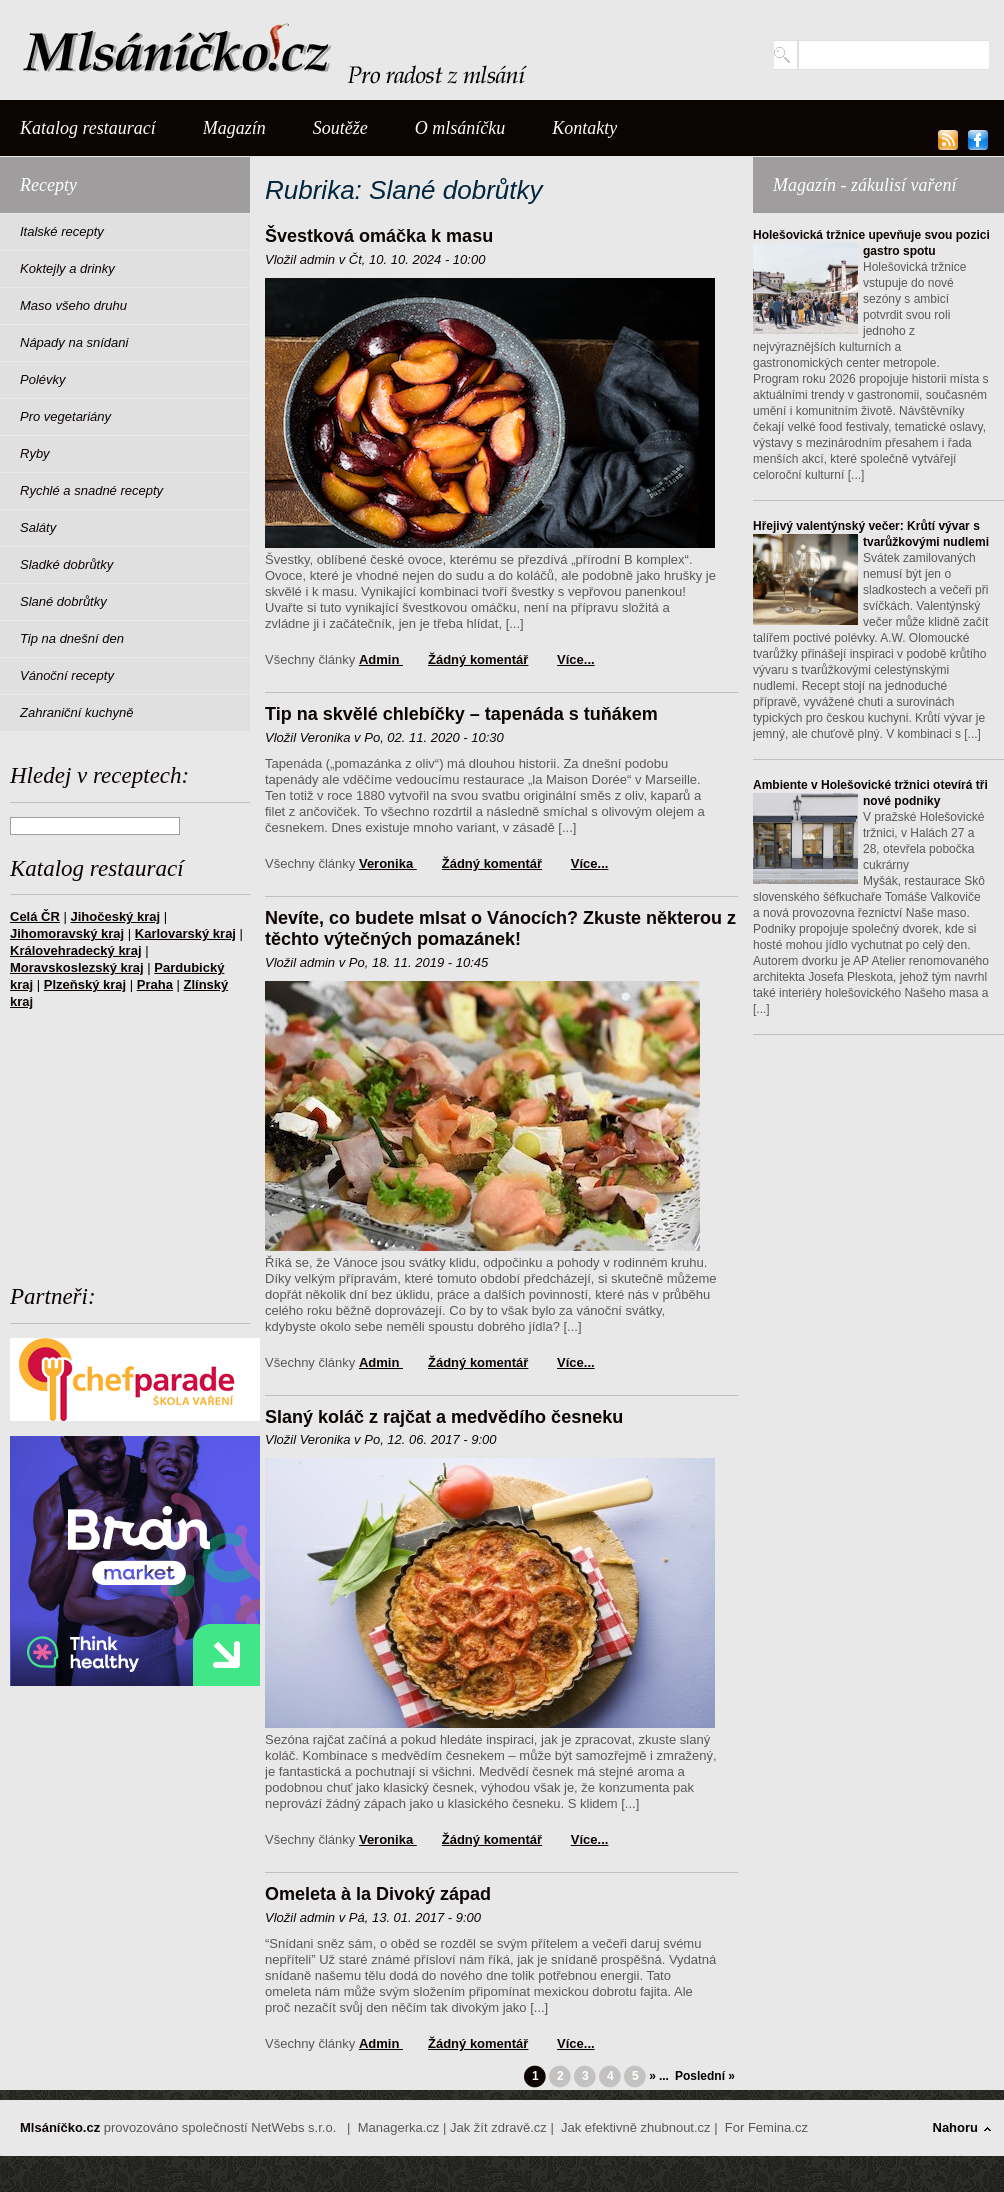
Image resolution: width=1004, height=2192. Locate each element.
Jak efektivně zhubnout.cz (636, 2127)
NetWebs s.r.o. (293, 2127)
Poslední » (705, 2076)
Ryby (35, 453)
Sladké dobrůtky (66, 564)
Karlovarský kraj (185, 933)
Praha (155, 984)
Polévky (43, 379)
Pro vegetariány (65, 416)
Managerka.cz (399, 2127)
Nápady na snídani (74, 342)
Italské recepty (62, 231)
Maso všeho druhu (73, 305)
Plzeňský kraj (85, 984)
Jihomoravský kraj (67, 933)
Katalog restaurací (88, 128)
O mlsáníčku (460, 128)
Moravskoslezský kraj (77, 967)
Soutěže (340, 128)
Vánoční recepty (67, 675)
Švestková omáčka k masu (379, 236)
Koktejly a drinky (67, 268)
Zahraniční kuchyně (76, 712)
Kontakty (584, 128)
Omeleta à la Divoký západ (378, 1894)
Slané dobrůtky (63, 601)
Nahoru (956, 2127)
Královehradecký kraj (76, 950)
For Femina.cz (766, 2127)
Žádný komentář (478, 659)
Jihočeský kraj (115, 916)
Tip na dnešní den (72, 638)
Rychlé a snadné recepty (91, 490)
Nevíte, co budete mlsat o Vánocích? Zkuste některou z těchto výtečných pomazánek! (500, 929)
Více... (576, 659)
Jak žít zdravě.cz (498, 2127)
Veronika (388, 863)
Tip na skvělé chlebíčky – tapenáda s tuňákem (461, 714)
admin (381, 659)
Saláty (38, 527)
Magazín (234, 128)
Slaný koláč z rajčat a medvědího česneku (444, 1417)
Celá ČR (35, 916)
